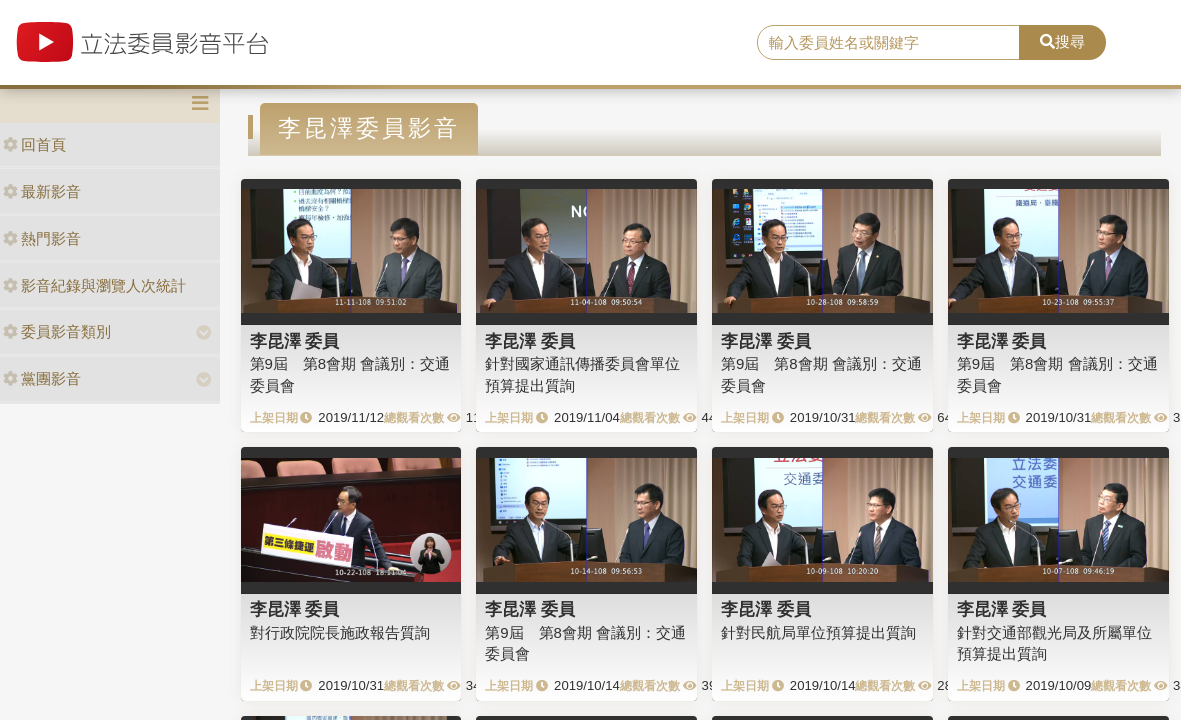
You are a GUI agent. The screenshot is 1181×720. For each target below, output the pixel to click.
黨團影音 (42, 378)
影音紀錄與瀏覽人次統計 (94, 285)
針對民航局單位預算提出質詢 (818, 632)
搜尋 (1062, 41)
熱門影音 (42, 238)
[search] (888, 43)
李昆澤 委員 (295, 341)
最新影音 (42, 191)
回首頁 (34, 144)
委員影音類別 (57, 331)
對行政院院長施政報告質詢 (340, 632)
